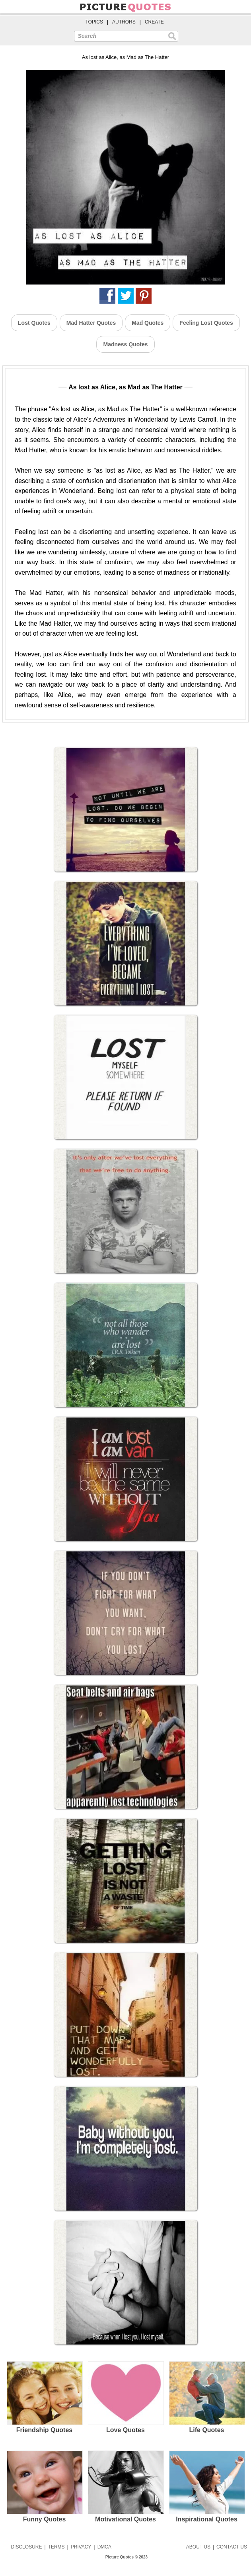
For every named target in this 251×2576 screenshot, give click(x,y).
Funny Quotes (44, 2486)
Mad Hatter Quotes (91, 323)
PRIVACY (81, 2547)
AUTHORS (124, 22)
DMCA (104, 2547)
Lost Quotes (34, 323)
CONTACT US (231, 2547)
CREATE (154, 22)
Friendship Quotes (44, 2397)
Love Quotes (125, 2397)
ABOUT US (198, 2547)
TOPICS (94, 22)
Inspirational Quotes (206, 2486)
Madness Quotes (125, 344)
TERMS (56, 2547)
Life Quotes (206, 2397)
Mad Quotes (147, 323)
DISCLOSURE (26, 2547)
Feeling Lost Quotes (206, 323)
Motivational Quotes (125, 2486)
